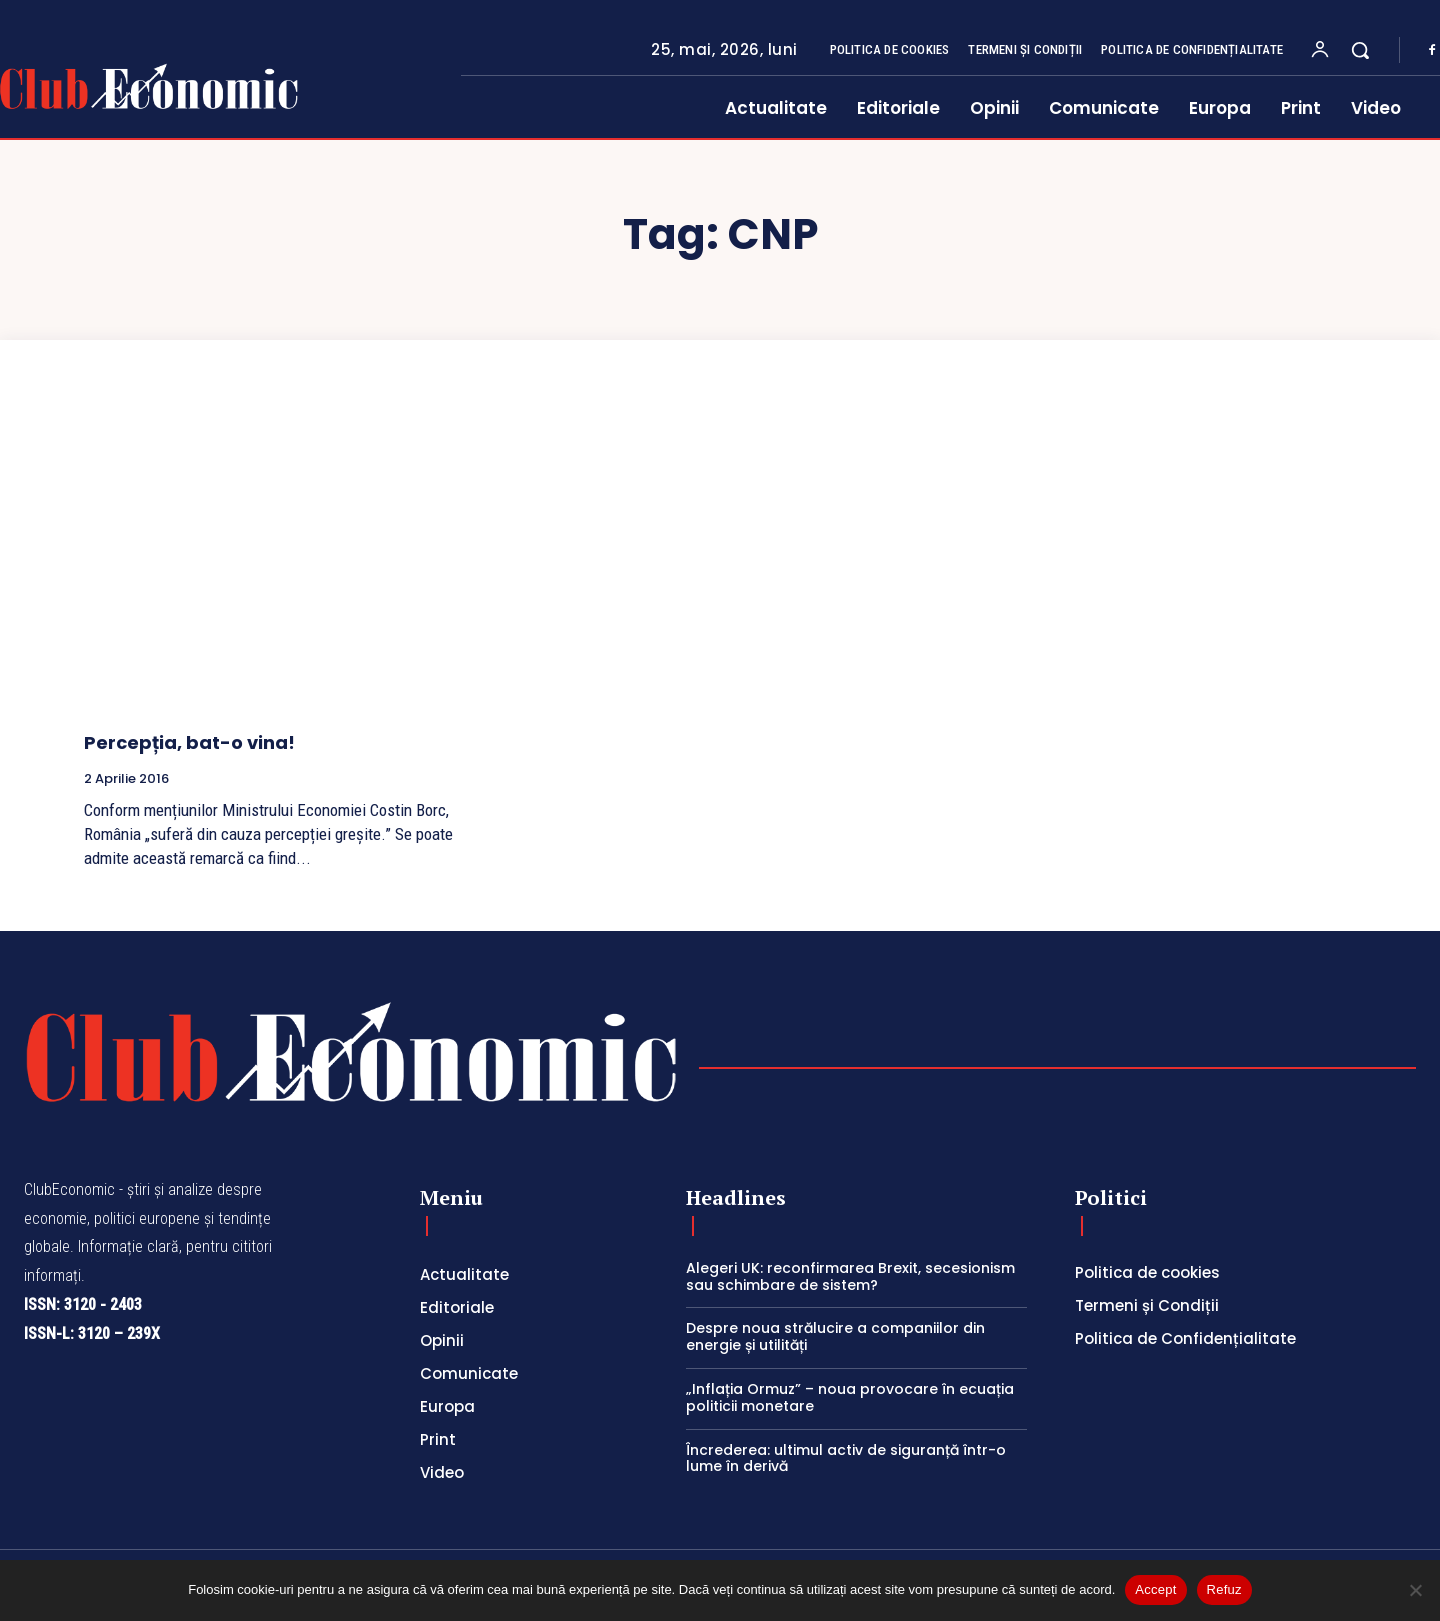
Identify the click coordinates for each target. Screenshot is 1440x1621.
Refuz (1224, 1589)
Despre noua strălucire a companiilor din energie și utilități (835, 1336)
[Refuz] (1415, 1590)
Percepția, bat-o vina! (189, 742)
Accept (1155, 1589)
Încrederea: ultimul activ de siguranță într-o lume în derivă (846, 1458)
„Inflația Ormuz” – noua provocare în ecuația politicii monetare (850, 1397)
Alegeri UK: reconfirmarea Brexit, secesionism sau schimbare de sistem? (850, 1276)
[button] (1360, 50)
